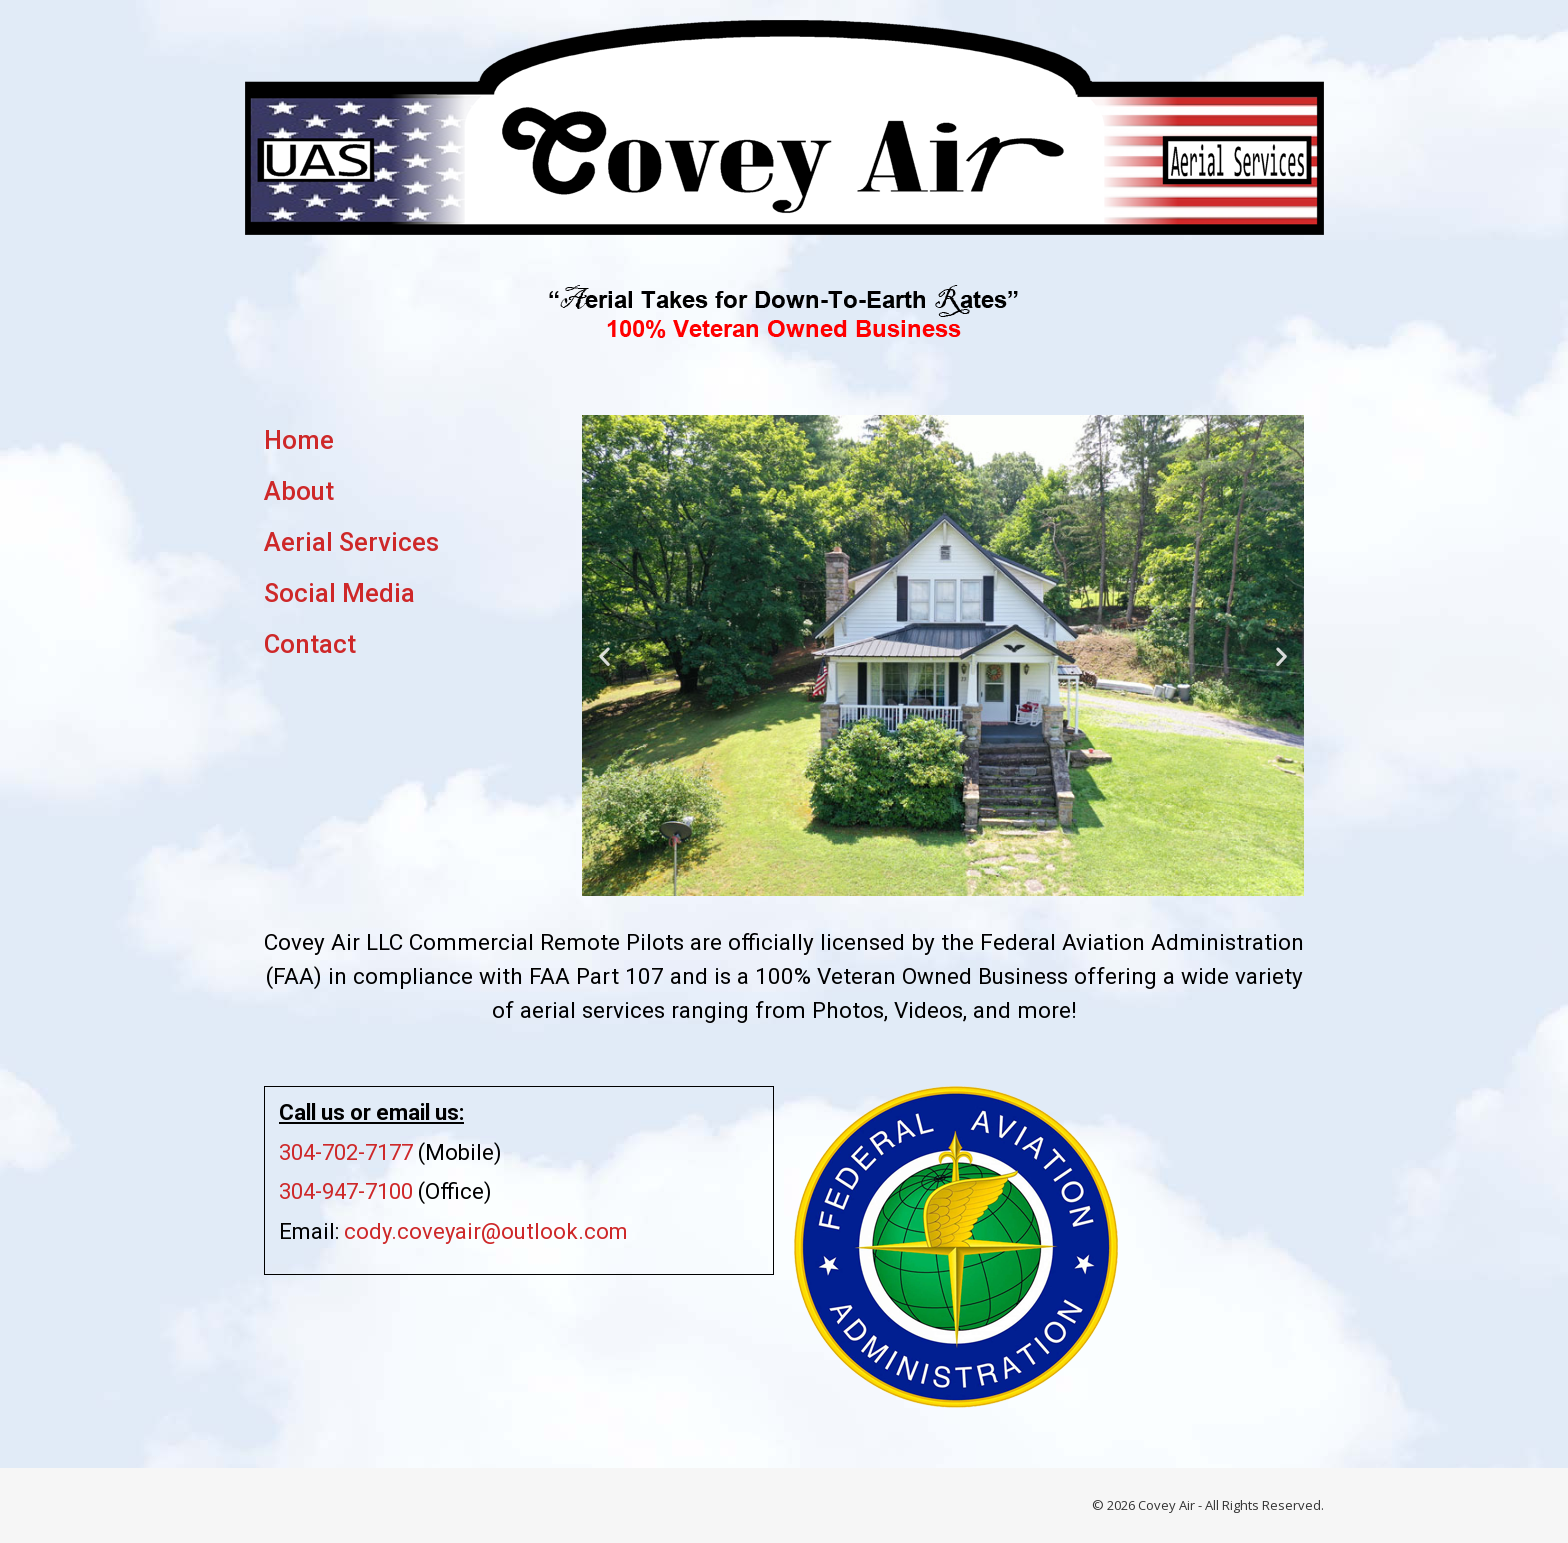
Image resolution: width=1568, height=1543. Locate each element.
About (299, 491)
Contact (310, 644)
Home (299, 440)
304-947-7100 (346, 1191)
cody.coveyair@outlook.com (486, 1231)
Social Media (339, 593)
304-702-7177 (346, 1152)
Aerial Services (351, 542)
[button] (604, 655)
